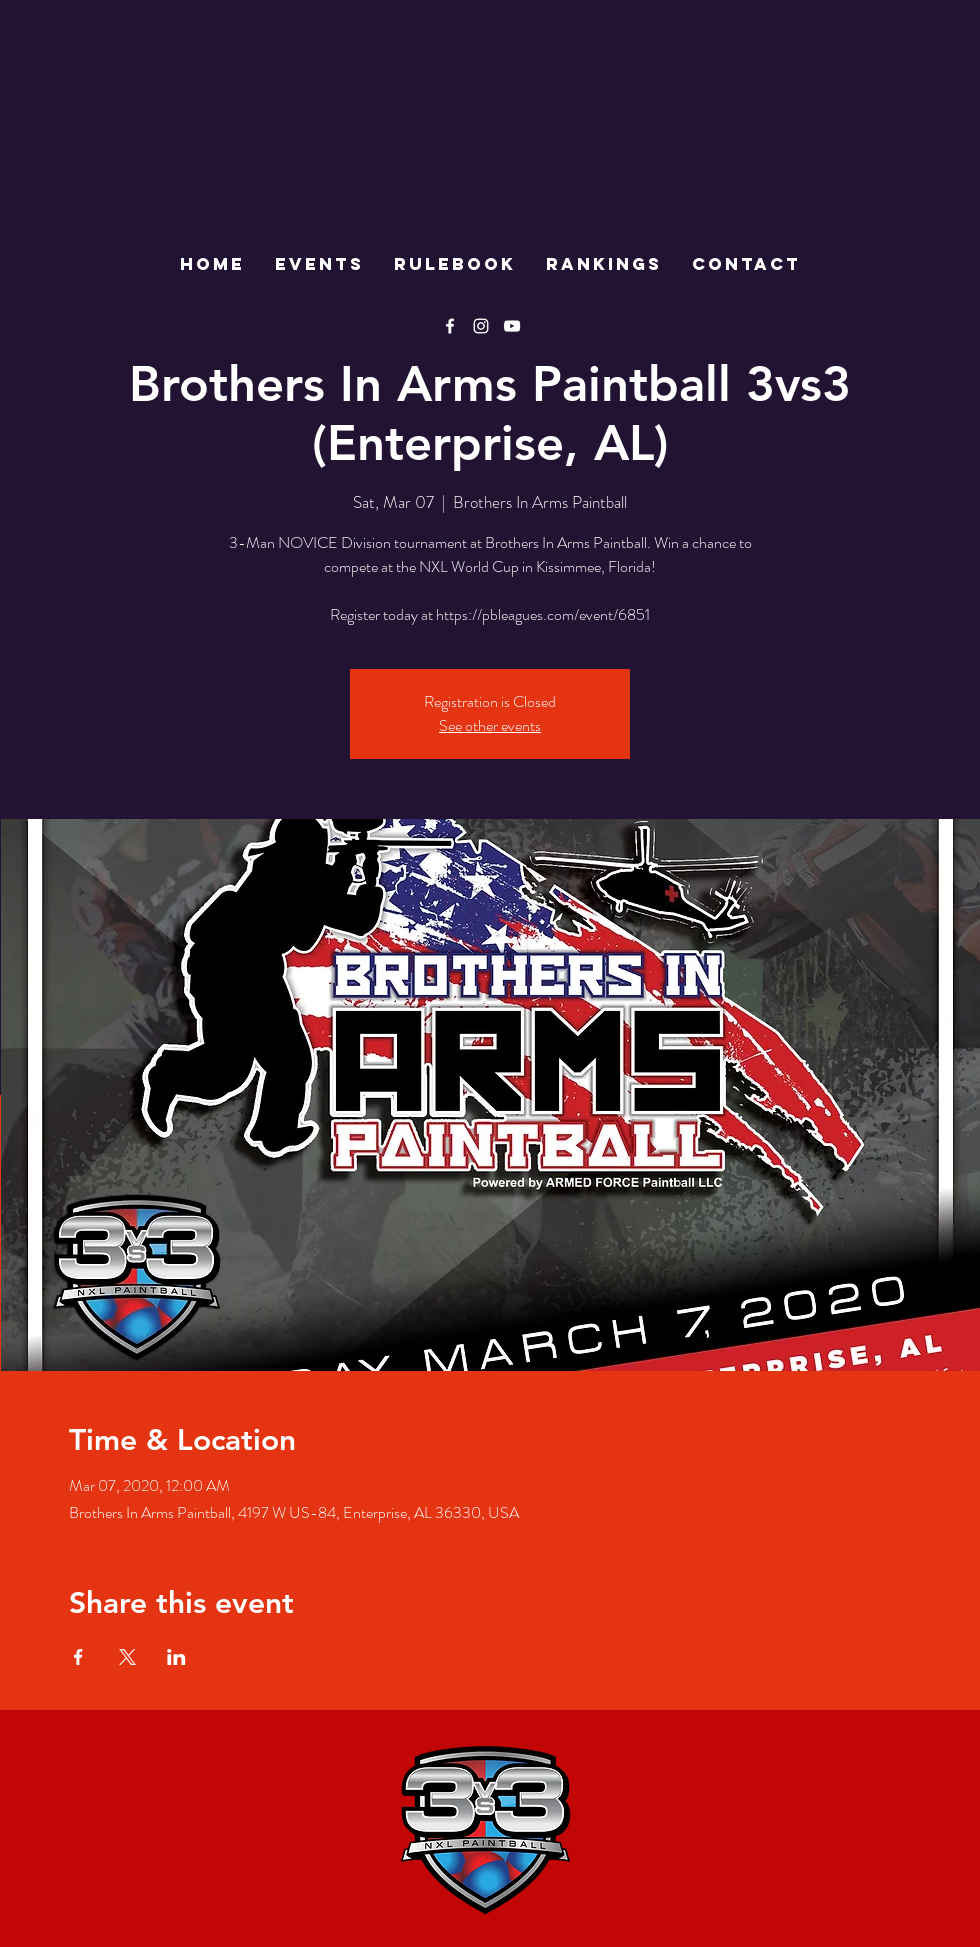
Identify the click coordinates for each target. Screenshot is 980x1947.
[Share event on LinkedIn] (176, 1657)
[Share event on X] (127, 1657)
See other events (490, 725)
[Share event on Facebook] (78, 1657)
